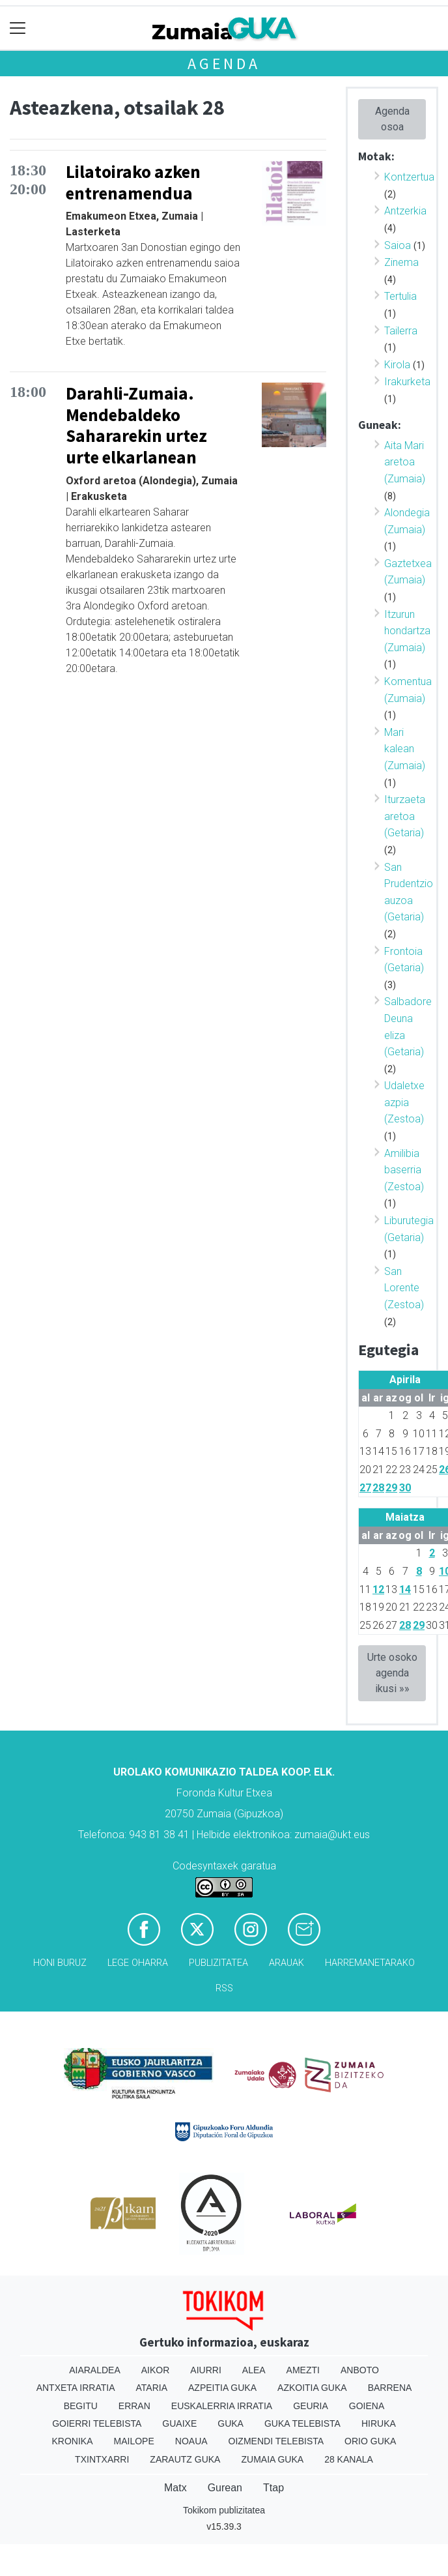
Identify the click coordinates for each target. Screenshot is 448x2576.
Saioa (397, 245)
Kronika (72, 2441)
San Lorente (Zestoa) (404, 1288)
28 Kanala (348, 2459)
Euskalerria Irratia (221, 2406)
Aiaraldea (94, 2370)
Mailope (134, 2441)
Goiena (366, 2406)
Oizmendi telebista (276, 2441)
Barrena (390, 2387)
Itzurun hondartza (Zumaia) (407, 631)
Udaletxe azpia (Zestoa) (404, 1102)
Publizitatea (218, 1963)
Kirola (397, 365)
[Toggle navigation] (18, 28)
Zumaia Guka (272, 2459)
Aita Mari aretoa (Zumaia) (404, 462)
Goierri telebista (96, 2423)
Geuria (310, 2406)
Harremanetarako (370, 1963)
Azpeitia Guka (222, 2387)
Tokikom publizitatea (224, 2510)
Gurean (225, 2487)
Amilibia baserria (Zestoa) (404, 1170)
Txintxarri (102, 2459)
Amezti (303, 2370)
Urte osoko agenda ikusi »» (392, 1673)
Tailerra (400, 331)
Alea (254, 2370)
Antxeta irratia (75, 2387)
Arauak (286, 1963)
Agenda (224, 63)
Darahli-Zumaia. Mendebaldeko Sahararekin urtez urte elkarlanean (136, 425)
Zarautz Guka (185, 2459)
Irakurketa (407, 381)
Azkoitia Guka (312, 2387)
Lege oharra (137, 1963)
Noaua (191, 2441)
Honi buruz (60, 1963)
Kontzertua (409, 177)
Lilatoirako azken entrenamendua (133, 182)
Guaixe (179, 2423)
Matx (175, 2487)
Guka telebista (302, 2423)
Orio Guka (370, 2441)
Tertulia (400, 296)
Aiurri (205, 2370)
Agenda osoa (392, 119)
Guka (230, 2423)
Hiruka (378, 2423)
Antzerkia (405, 211)
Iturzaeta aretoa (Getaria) (404, 816)
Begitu (81, 2406)
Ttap (273, 2487)
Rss (224, 1988)
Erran (134, 2406)
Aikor (155, 2370)
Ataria (152, 2387)
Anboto (360, 2370)
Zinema (401, 262)
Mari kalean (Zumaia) (404, 749)
